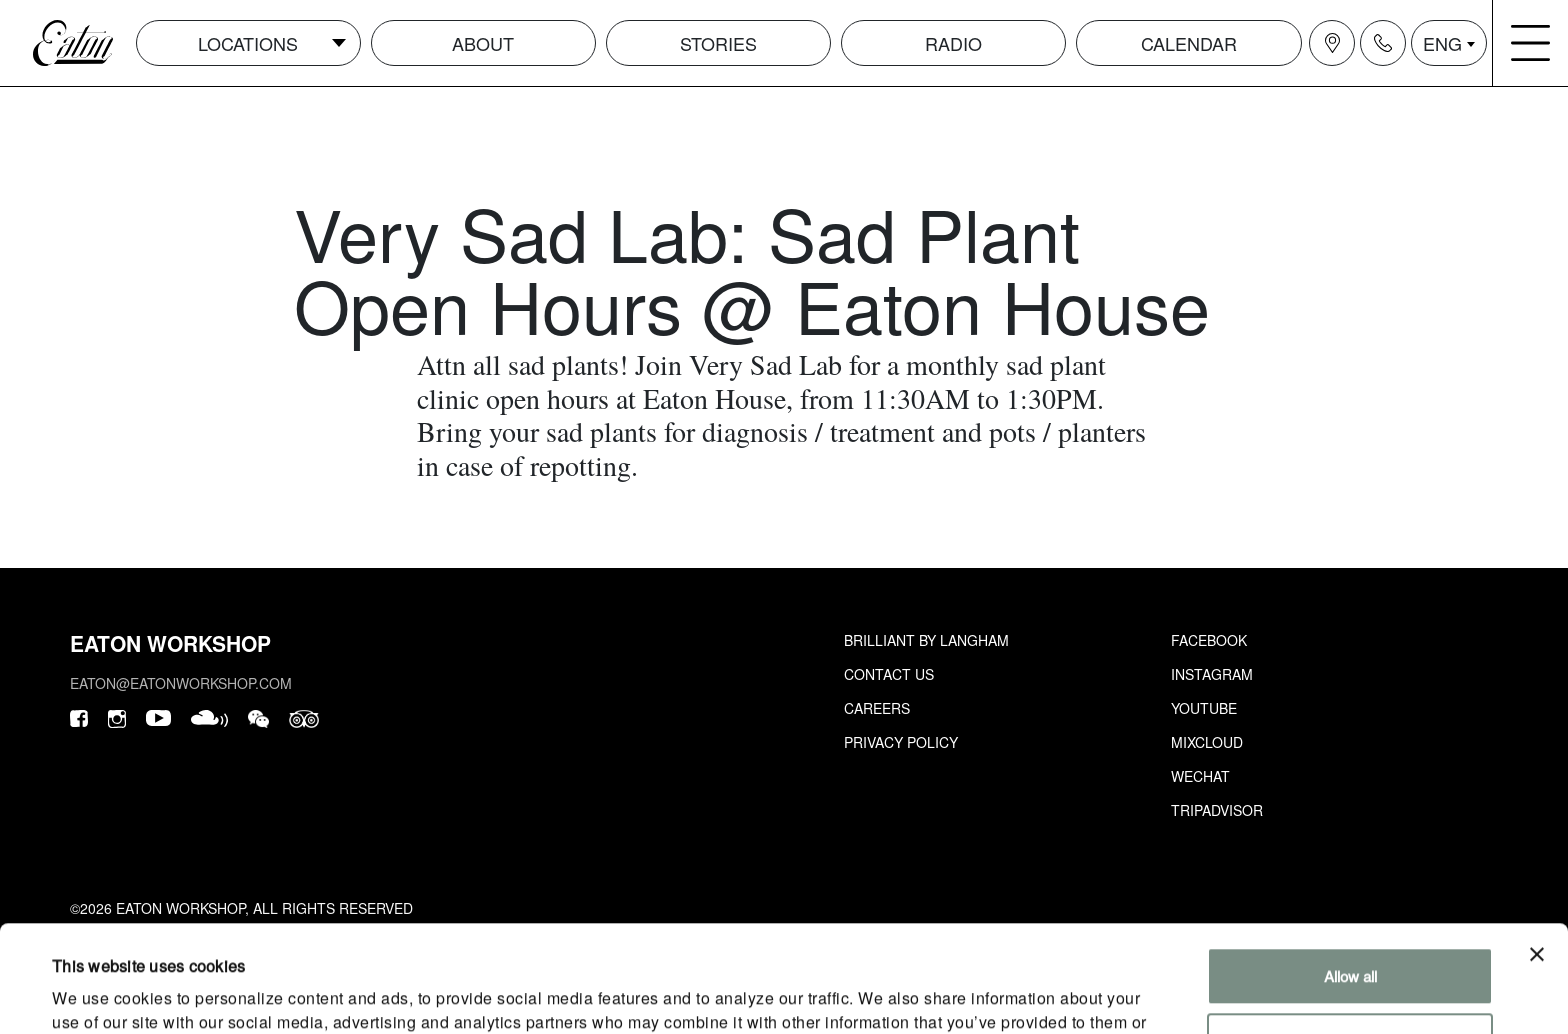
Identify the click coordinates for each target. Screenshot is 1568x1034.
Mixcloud (1207, 742)
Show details (94, 994)
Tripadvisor (1217, 810)
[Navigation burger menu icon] (1531, 43)
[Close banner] (1537, 848)
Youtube (1204, 708)
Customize (1350, 934)
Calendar (1189, 43)
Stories (718, 43)
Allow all (1350, 869)
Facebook (1209, 640)
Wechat (1200, 776)
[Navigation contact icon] (1383, 43)
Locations (248, 43)
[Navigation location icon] (1332, 43)
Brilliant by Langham (926, 640)
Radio (953, 43)
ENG (1442, 43)
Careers (877, 708)
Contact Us (889, 674)
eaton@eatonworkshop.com (181, 683)
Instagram (1212, 674)
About (483, 43)
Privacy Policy (901, 742)
